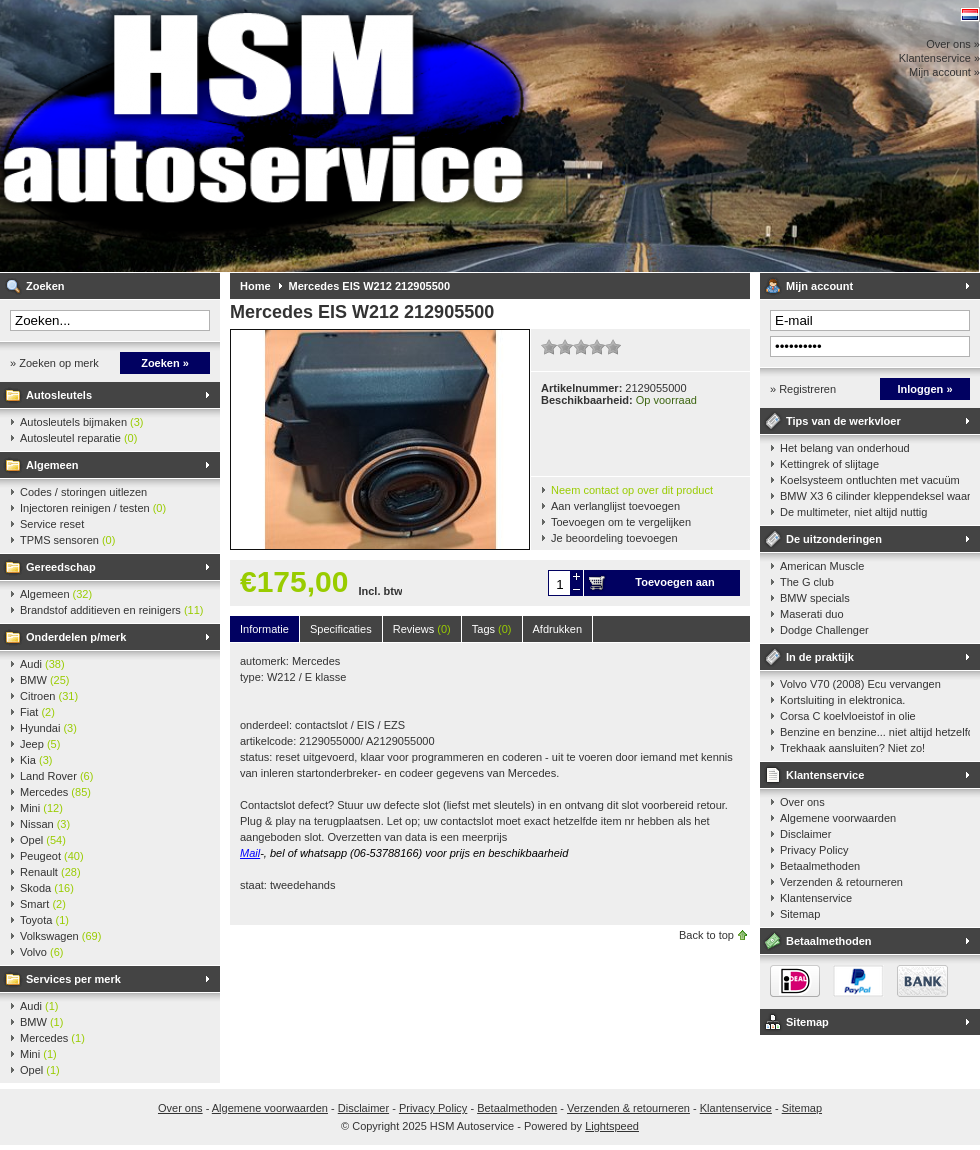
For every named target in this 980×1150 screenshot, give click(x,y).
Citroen (49, 696)
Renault (50, 872)
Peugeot (52, 856)
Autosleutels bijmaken (82, 422)
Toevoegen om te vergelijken (621, 522)
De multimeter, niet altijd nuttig (853, 512)
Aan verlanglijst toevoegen (615, 506)
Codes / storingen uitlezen (83, 492)
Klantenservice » (939, 58)
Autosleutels (59, 395)
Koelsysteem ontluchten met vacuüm (870, 480)
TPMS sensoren (67, 540)
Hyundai (48, 728)
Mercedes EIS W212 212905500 (369, 286)
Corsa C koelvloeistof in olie (848, 716)
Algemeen (52, 465)
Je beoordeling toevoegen (614, 538)
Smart (43, 904)
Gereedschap (61, 567)
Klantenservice (825, 775)
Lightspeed (612, 1126)
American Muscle (822, 566)
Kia (36, 760)
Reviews (422, 629)
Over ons (802, 802)
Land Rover (56, 776)
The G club (807, 582)
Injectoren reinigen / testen (93, 508)
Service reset (52, 524)
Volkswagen (60, 936)
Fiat (37, 712)
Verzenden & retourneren (841, 882)
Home (255, 286)
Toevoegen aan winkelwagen (674, 586)
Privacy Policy (814, 850)
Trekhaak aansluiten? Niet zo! (852, 748)
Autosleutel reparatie (78, 438)
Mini (41, 808)
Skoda (47, 888)
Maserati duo (812, 614)
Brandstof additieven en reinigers (111, 610)
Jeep (40, 744)
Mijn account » (944, 72)
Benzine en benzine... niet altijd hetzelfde (875, 732)
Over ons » (953, 44)
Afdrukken (558, 629)
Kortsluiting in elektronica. (842, 700)
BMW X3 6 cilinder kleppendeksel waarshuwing (875, 496)
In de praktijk (820, 657)
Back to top (706, 935)
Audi (42, 664)
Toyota (44, 920)
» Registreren (803, 389)
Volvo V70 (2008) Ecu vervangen (860, 684)
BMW (45, 680)
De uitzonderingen (834, 539)
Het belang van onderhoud (845, 448)
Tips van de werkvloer (843, 421)
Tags (492, 629)
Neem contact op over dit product (632, 490)
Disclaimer (805, 834)
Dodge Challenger (824, 630)
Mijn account (819, 286)
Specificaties (341, 629)
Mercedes (55, 792)
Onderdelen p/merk (76, 637)
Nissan (45, 824)
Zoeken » (165, 363)
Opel (43, 840)
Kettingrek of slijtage (829, 464)
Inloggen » (925, 389)
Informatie (264, 629)
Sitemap (800, 914)
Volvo (41, 952)
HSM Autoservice (265, 136)
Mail (250, 853)
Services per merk (73, 979)
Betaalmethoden (820, 866)
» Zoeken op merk (54, 363)
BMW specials (815, 598)
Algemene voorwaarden (838, 818)
